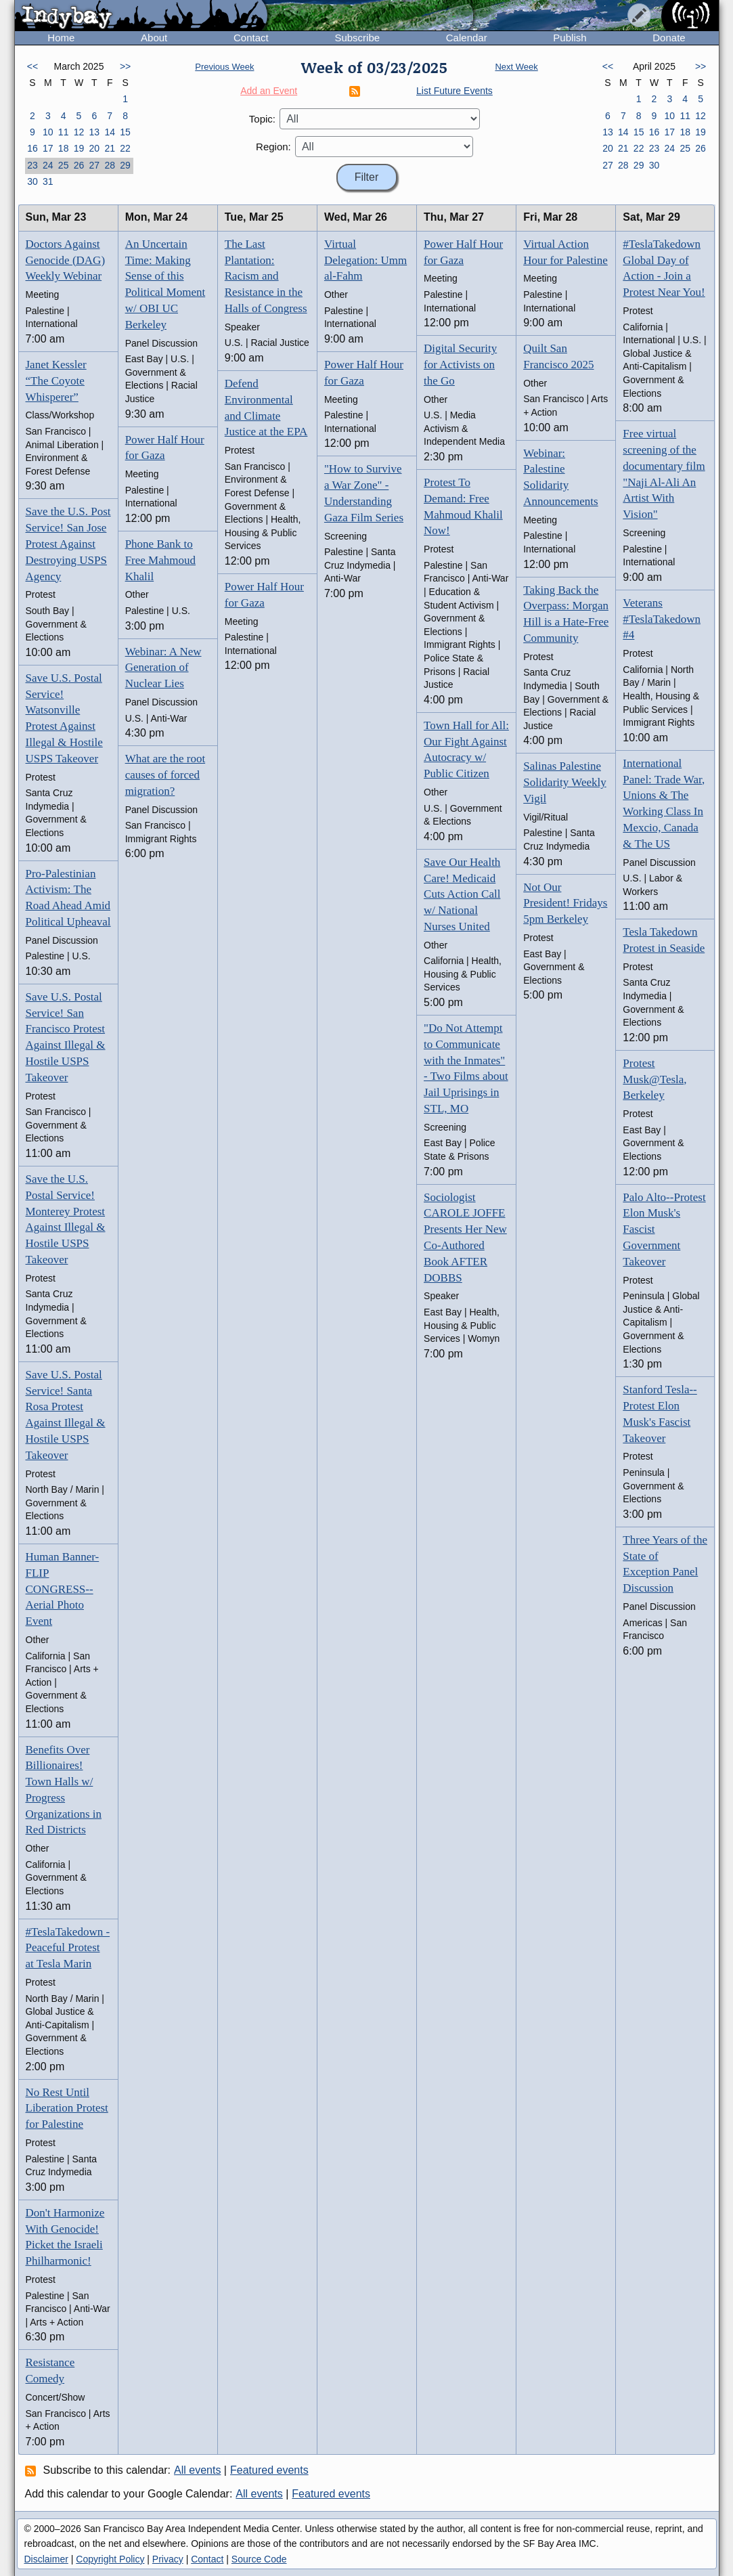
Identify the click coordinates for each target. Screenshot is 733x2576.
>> (125, 66)
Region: (273, 146)
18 (63, 148)
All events (197, 2470)
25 (63, 165)
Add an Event (268, 90)
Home (60, 37)
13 (94, 132)
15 (125, 132)
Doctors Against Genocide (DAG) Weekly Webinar (66, 260)
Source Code (259, 2559)
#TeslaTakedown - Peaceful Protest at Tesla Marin (68, 1948)
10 (48, 132)
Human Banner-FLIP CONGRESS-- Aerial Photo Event (62, 1589)
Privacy (167, 2559)
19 (79, 148)
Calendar (466, 37)
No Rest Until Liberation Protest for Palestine (67, 2108)
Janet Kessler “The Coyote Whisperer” (56, 380)
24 (48, 165)
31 (48, 181)
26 (79, 165)
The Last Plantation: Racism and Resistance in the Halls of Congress (266, 276)
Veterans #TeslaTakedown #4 (662, 619)
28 (109, 165)
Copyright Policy (110, 2559)
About (154, 37)
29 (125, 165)
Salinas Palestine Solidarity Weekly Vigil (564, 782)
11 (63, 132)
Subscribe (357, 37)
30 (32, 181)
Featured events (269, 2470)
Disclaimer (46, 2559)
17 (48, 148)
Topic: (262, 119)
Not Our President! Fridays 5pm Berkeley (565, 903)
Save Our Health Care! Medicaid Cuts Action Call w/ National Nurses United (462, 894)
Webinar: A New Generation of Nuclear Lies (163, 668)
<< (32, 66)
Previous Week (224, 67)
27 (94, 165)
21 (109, 148)
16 (32, 148)
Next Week (516, 67)
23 (32, 165)
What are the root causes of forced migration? (165, 775)
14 (109, 132)
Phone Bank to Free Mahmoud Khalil (160, 560)
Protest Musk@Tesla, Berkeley (654, 1079)
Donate (668, 37)
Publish (569, 37)
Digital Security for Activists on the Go (460, 364)
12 (79, 132)
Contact (251, 37)
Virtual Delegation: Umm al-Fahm (365, 260)
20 (94, 148)
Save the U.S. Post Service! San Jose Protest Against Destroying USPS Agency (68, 543)
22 (125, 148)
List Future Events (454, 90)
